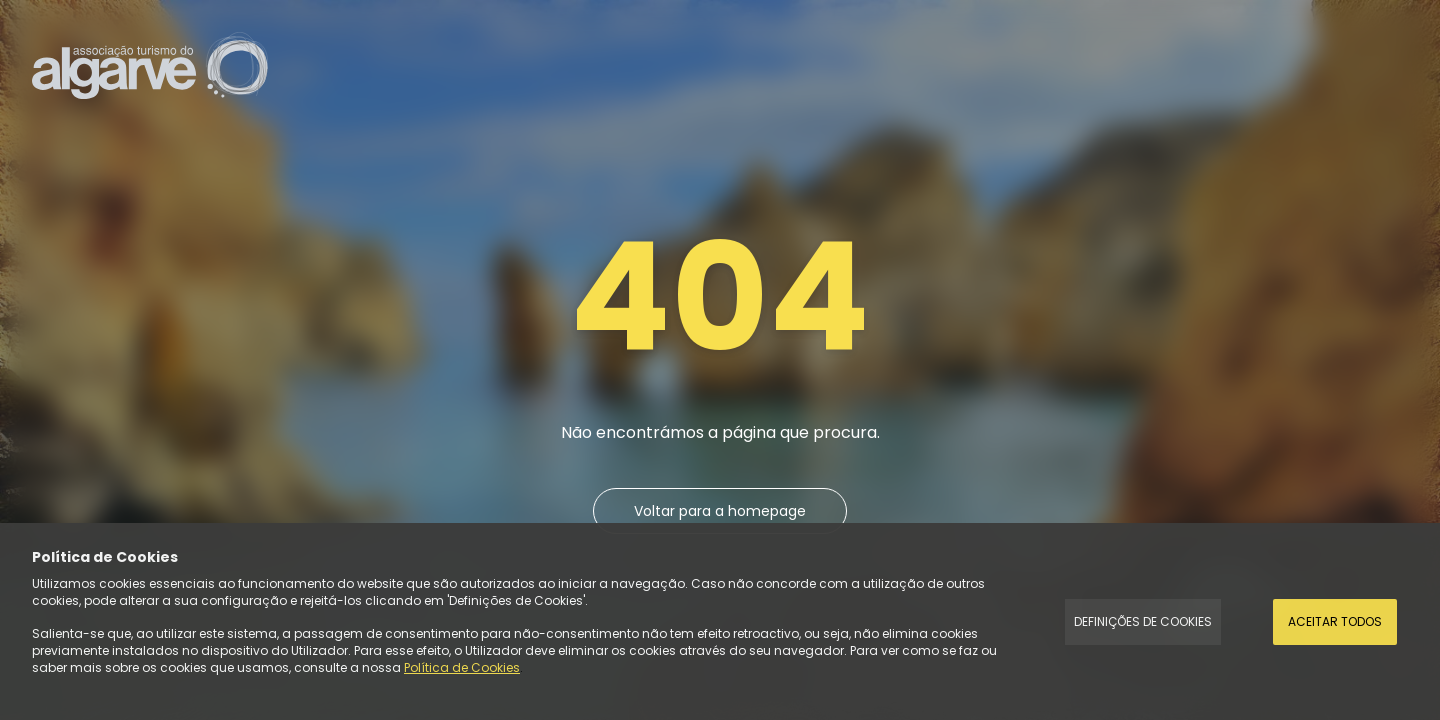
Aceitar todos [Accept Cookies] (1335, 621)
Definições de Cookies (1143, 621)
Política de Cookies (462, 667)
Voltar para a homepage (720, 511)
